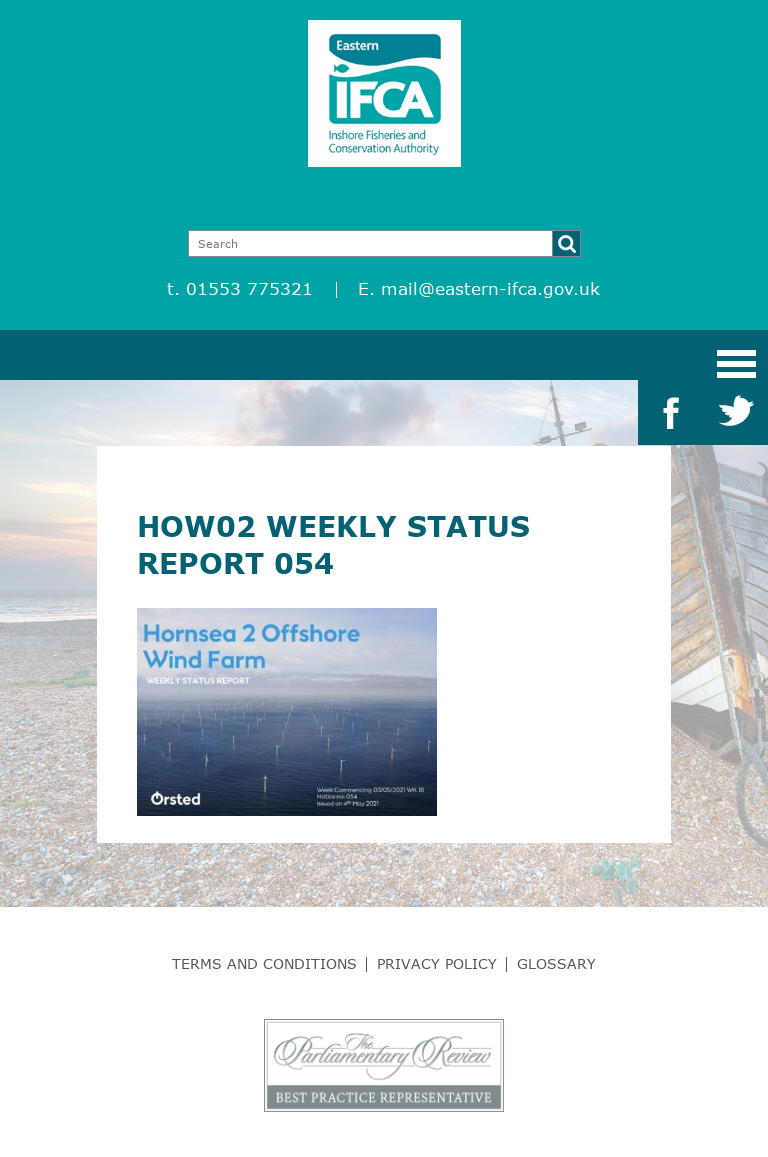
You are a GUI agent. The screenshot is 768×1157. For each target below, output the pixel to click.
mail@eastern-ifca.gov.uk (490, 288)
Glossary (556, 963)
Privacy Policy (437, 963)
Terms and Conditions (264, 963)
